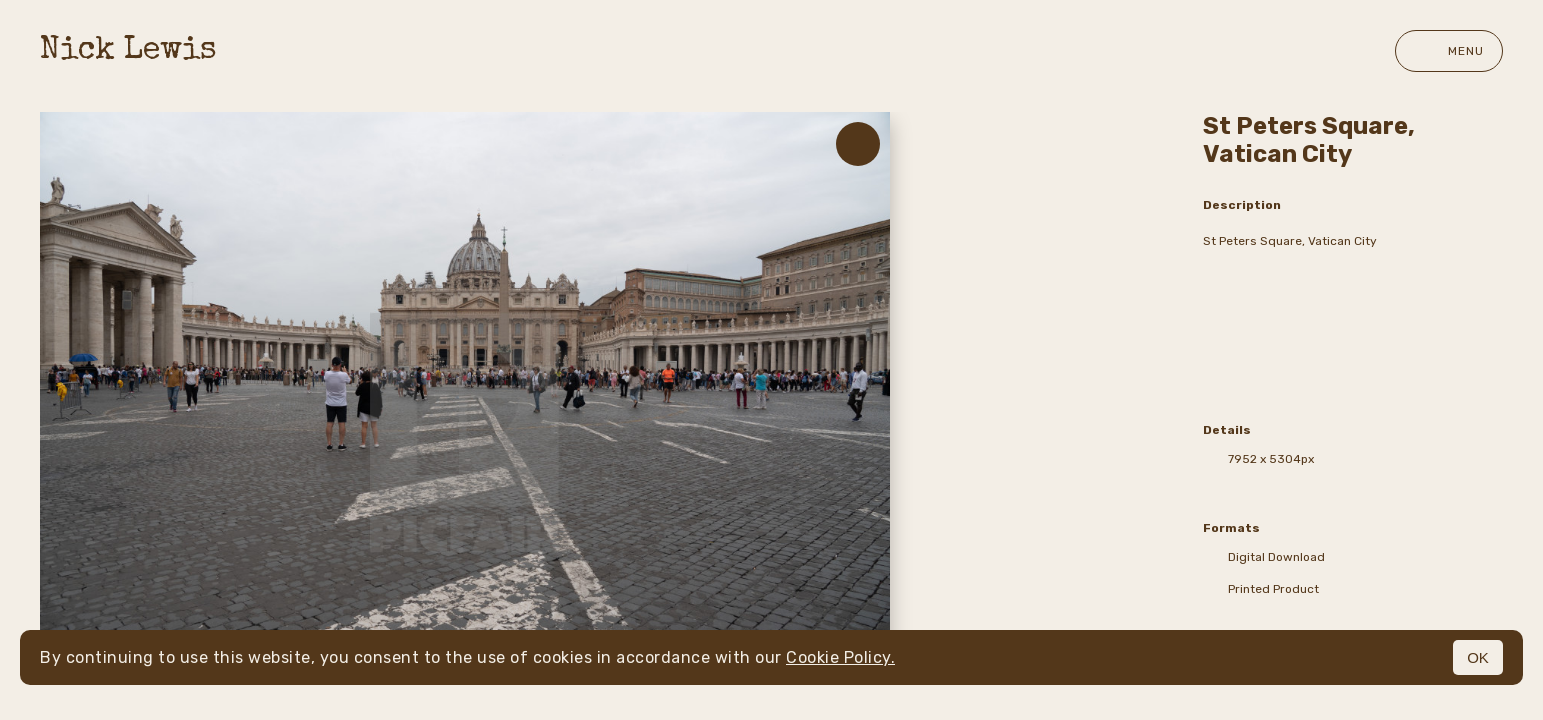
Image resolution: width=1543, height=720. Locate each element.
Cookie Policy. (840, 657)
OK (1478, 657)
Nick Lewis (128, 51)
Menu (1449, 51)
